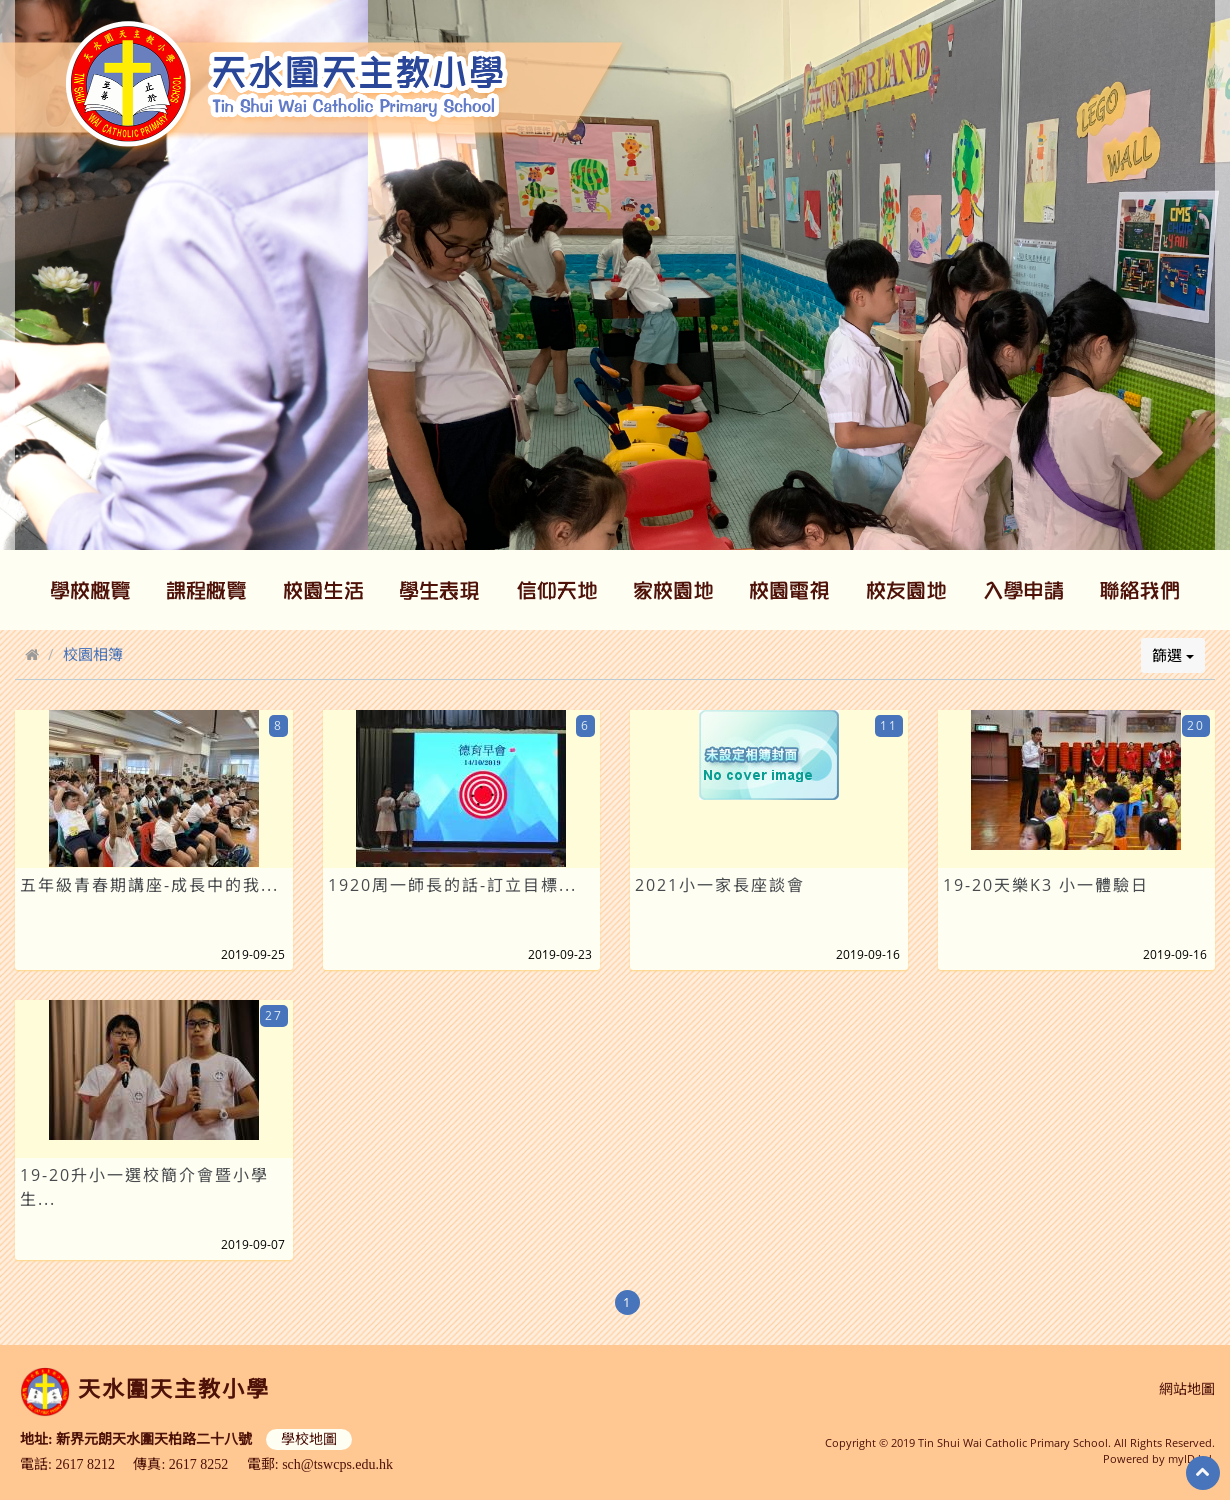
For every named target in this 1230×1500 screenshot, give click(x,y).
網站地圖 (1187, 1389)
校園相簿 (93, 654)
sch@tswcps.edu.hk (337, 1464)
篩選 (1173, 655)
